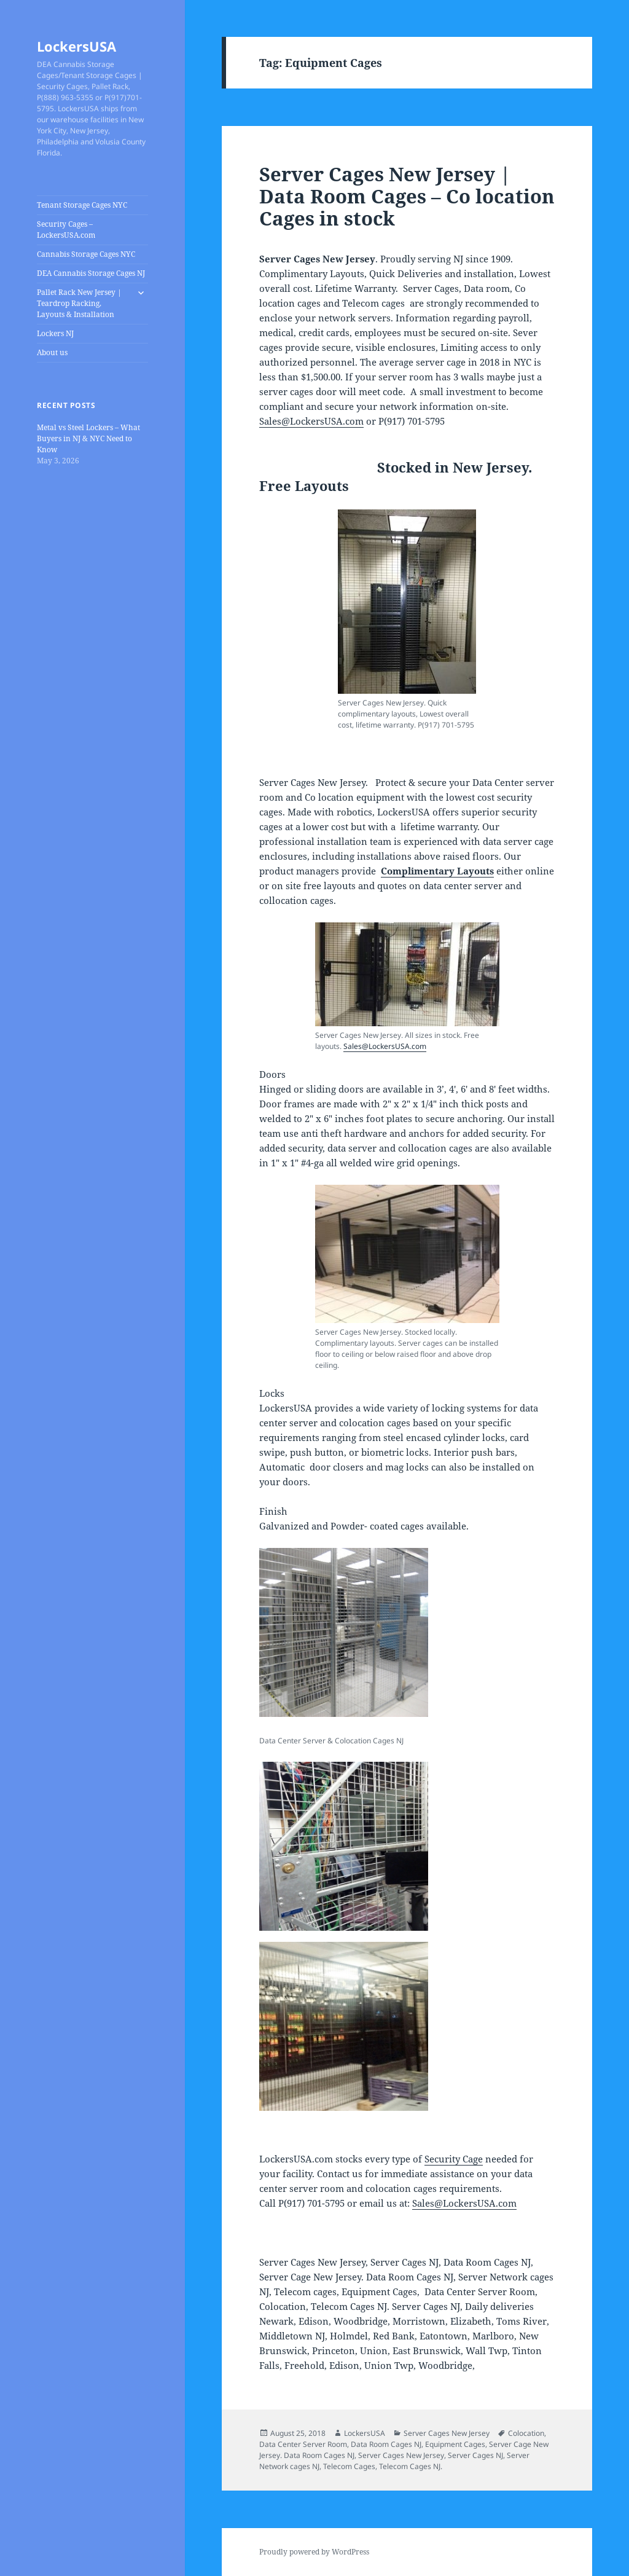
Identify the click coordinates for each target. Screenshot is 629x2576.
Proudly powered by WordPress (314, 2552)
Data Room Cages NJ (386, 2444)
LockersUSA (76, 46)
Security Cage (453, 2159)
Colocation (526, 2433)
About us (52, 352)
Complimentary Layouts (437, 871)
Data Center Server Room (303, 2444)
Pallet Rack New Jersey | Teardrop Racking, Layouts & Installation (79, 303)
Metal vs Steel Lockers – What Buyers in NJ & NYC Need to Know (88, 438)
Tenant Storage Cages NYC (82, 205)
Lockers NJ (55, 333)
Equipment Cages (455, 2444)
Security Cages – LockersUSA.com (66, 229)
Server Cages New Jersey (447, 2433)
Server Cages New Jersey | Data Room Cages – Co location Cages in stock (407, 196)
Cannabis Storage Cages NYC (86, 254)
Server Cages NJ (475, 2455)
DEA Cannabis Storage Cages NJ (91, 273)
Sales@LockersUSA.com (311, 421)
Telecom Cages (349, 2466)
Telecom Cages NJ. (410, 2466)
